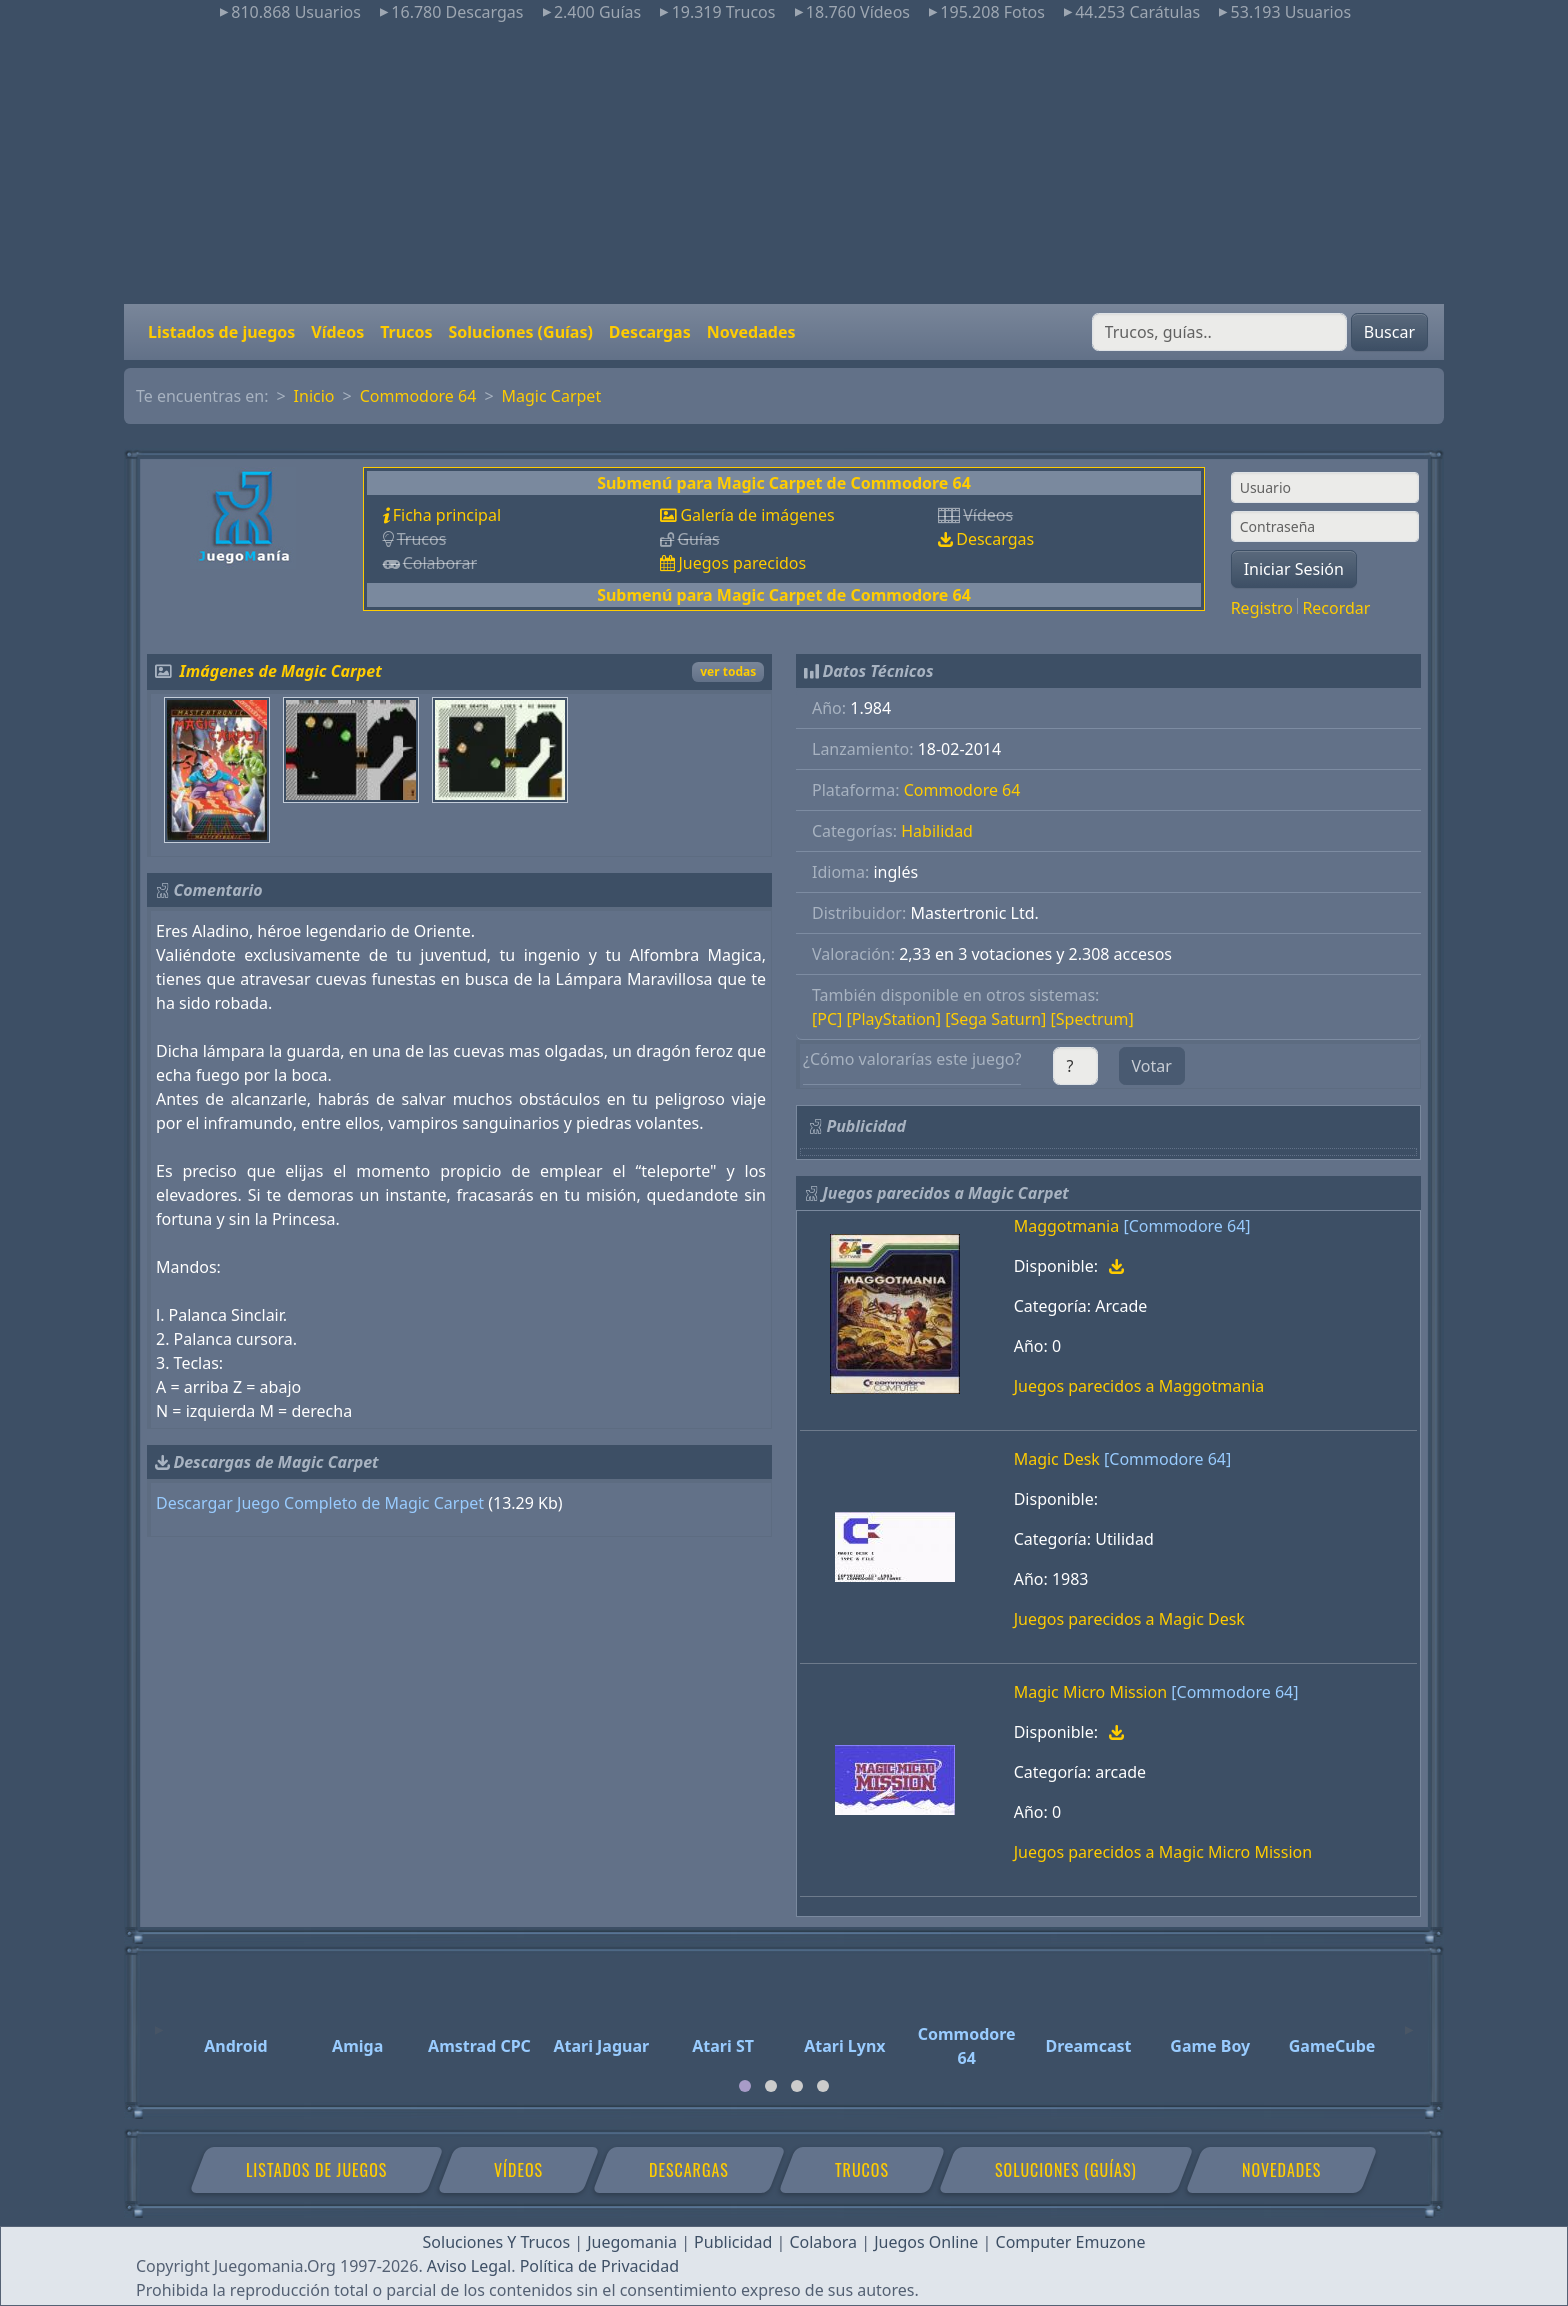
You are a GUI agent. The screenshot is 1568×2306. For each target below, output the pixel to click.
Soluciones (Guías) (520, 332)
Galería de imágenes (757, 515)
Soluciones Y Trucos (497, 2242)
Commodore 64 (418, 396)
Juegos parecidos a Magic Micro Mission (1163, 1852)
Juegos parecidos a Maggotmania (1139, 1386)
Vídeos (337, 332)
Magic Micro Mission (1090, 1692)
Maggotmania (1067, 1226)
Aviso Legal (469, 2266)
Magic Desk (1057, 1459)
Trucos (406, 332)
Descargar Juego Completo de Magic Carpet (320, 1503)
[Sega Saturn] (995, 1019)
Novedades (751, 332)
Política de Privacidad (599, 2266)
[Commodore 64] (1186, 1226)
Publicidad (733, 2242)
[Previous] (159, 2021)
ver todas (728, 671)
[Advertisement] (784, 164)
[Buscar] (1219, 332)
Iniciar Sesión (1294, 569)
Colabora (823, 2242)
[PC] (827, 1019)
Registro (1262, 608)
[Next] (1409, 2021)
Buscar (1389, 332)
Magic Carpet (552, 396)
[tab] (745, 2086)
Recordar (1336, 608)
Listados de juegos (221, 332)
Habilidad (937, 831)
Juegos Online (926, 2242)
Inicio (314, 396)
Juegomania (632, 2242)
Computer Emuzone (1071, 2242)
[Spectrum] (1092, 1019)
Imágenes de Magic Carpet (281, 671)
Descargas (650, 332)
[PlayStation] (894, 1019)
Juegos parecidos (742, 563)
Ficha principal (447, 515)
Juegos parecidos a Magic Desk (1129, 1619)
